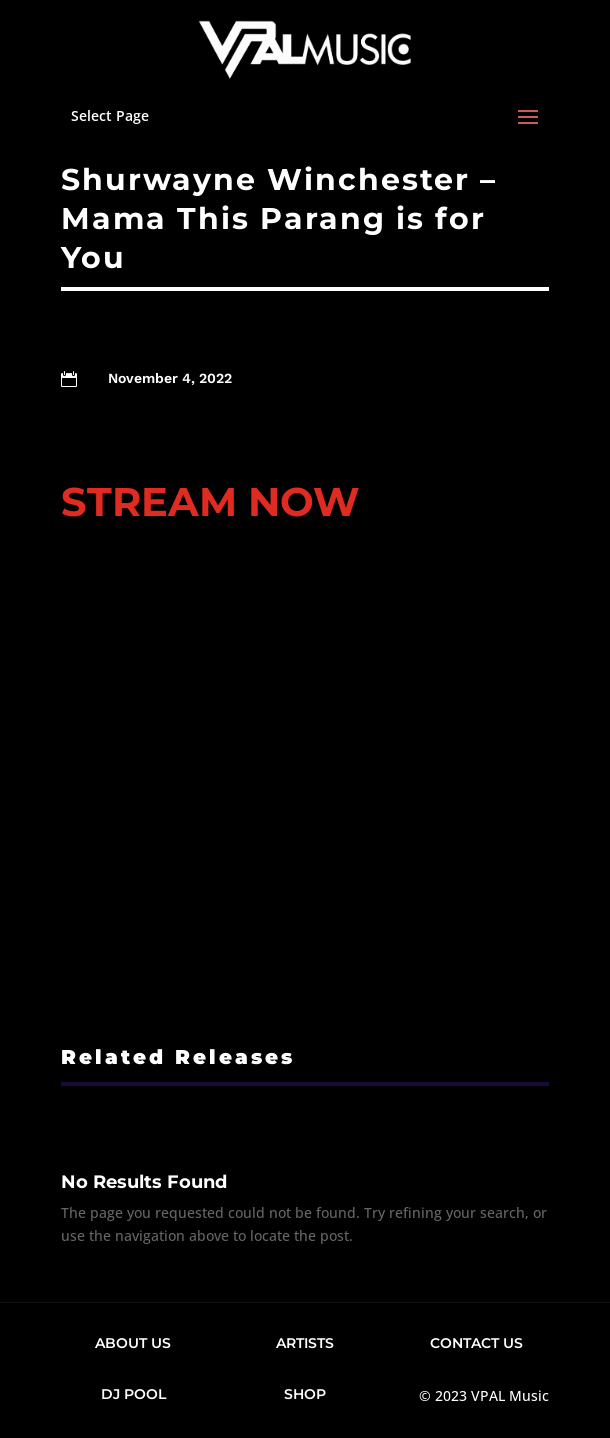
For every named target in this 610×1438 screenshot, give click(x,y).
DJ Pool (133, 1394)
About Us (133, 1343)
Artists (305, 1343)
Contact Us (476, 1343)
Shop (305, 1394)
